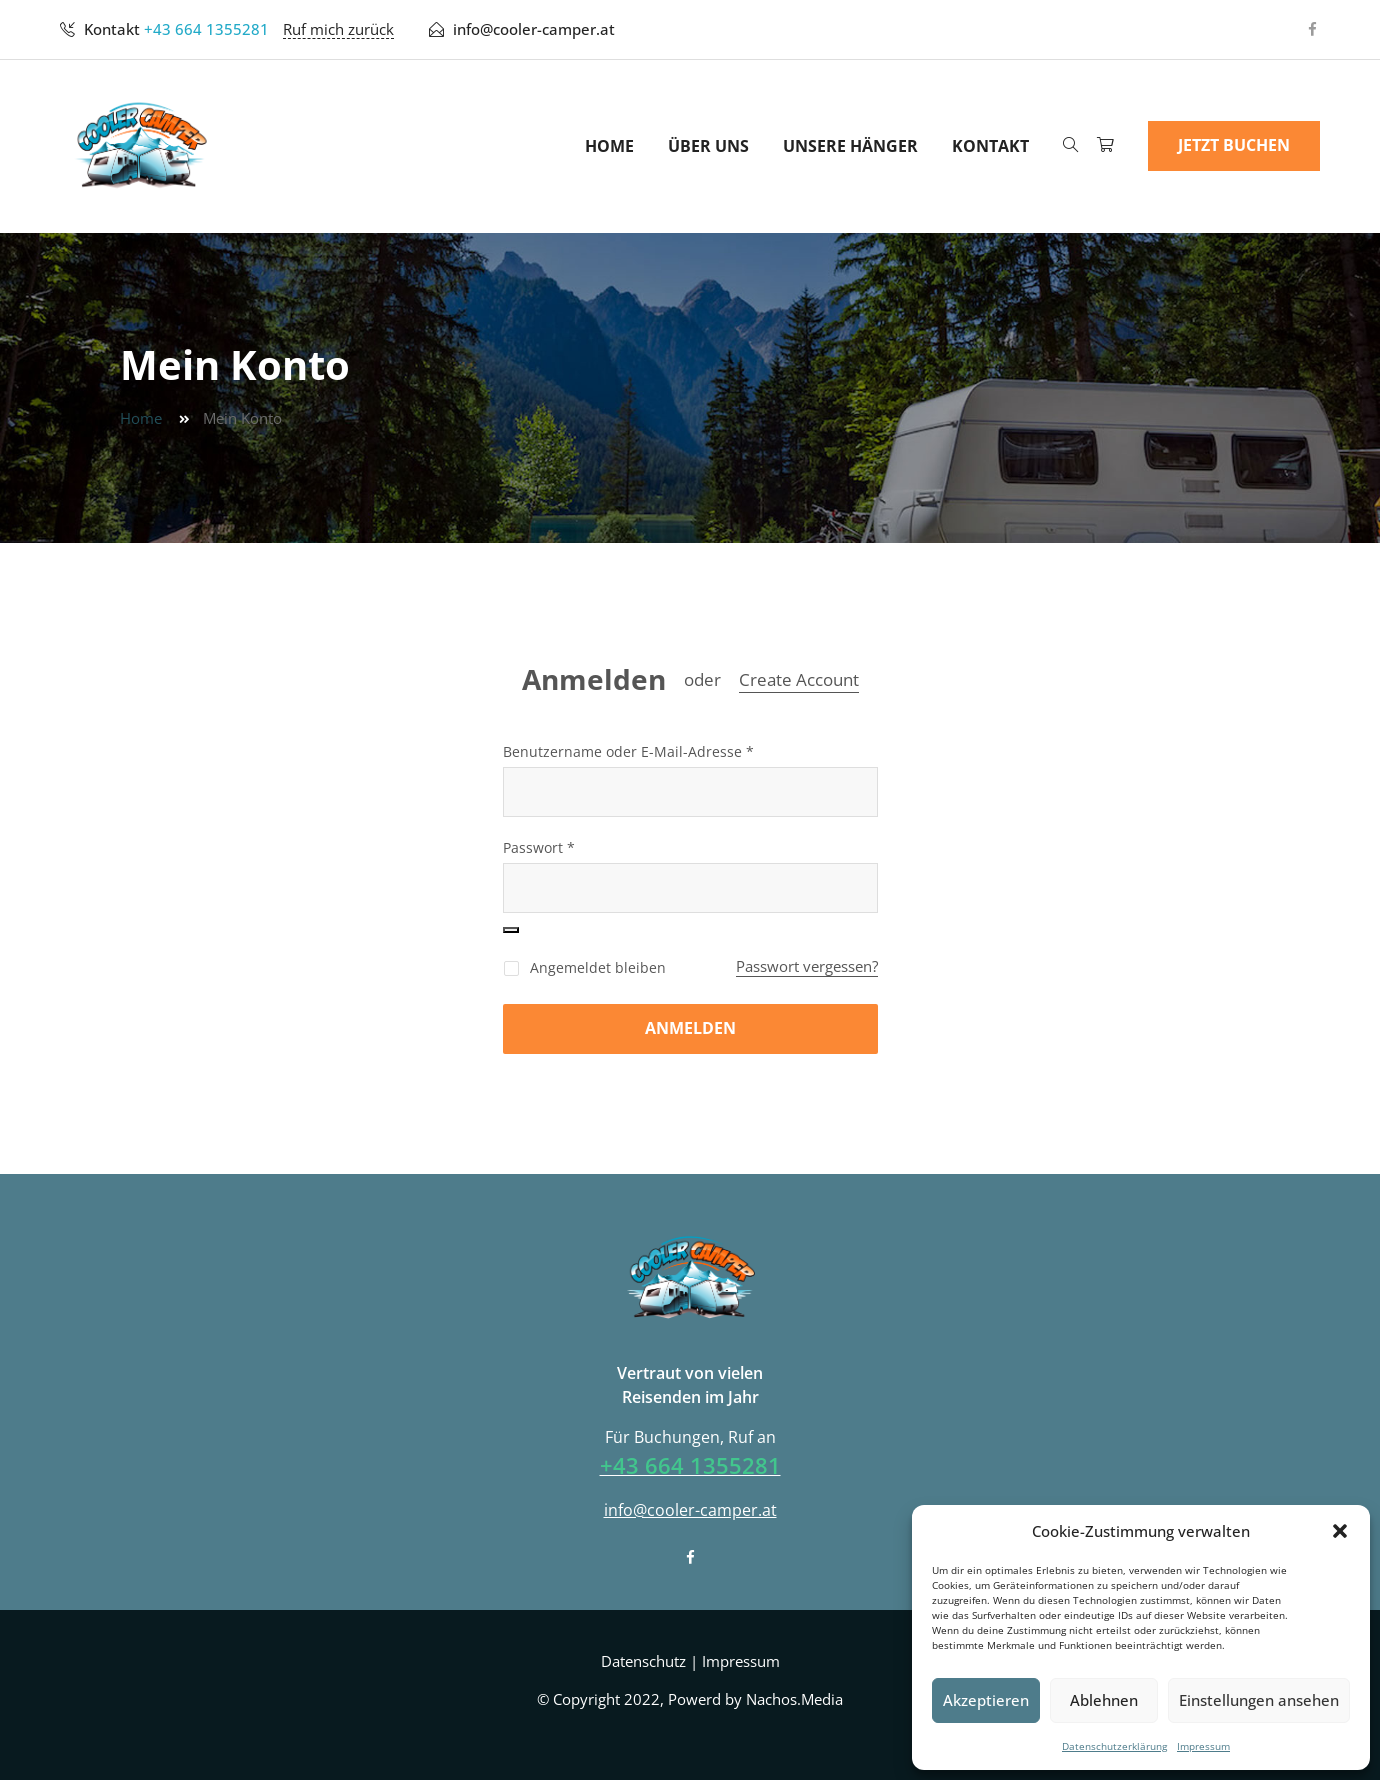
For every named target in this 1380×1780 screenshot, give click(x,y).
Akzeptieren (986, 1700)
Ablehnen (1104, 1700)
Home (609, 146)
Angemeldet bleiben (584, 967)
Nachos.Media (794, 1699)
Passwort (539, 847)
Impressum (1203, 1746)
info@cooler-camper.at (534, 29)
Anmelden (594, 680)
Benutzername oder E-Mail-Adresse (628, 751)
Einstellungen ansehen (1259, 1700)
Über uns (708, 146)
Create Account (799, 679)
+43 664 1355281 (206, 29)
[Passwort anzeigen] (511, 930)
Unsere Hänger (850, 146)
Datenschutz (643, 1661)
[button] (1340, 1531)
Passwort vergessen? (807, 966)
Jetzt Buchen (1234, 145)
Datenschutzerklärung (1114, 1746)
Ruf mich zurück (338, 29)
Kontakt (990, 146)
